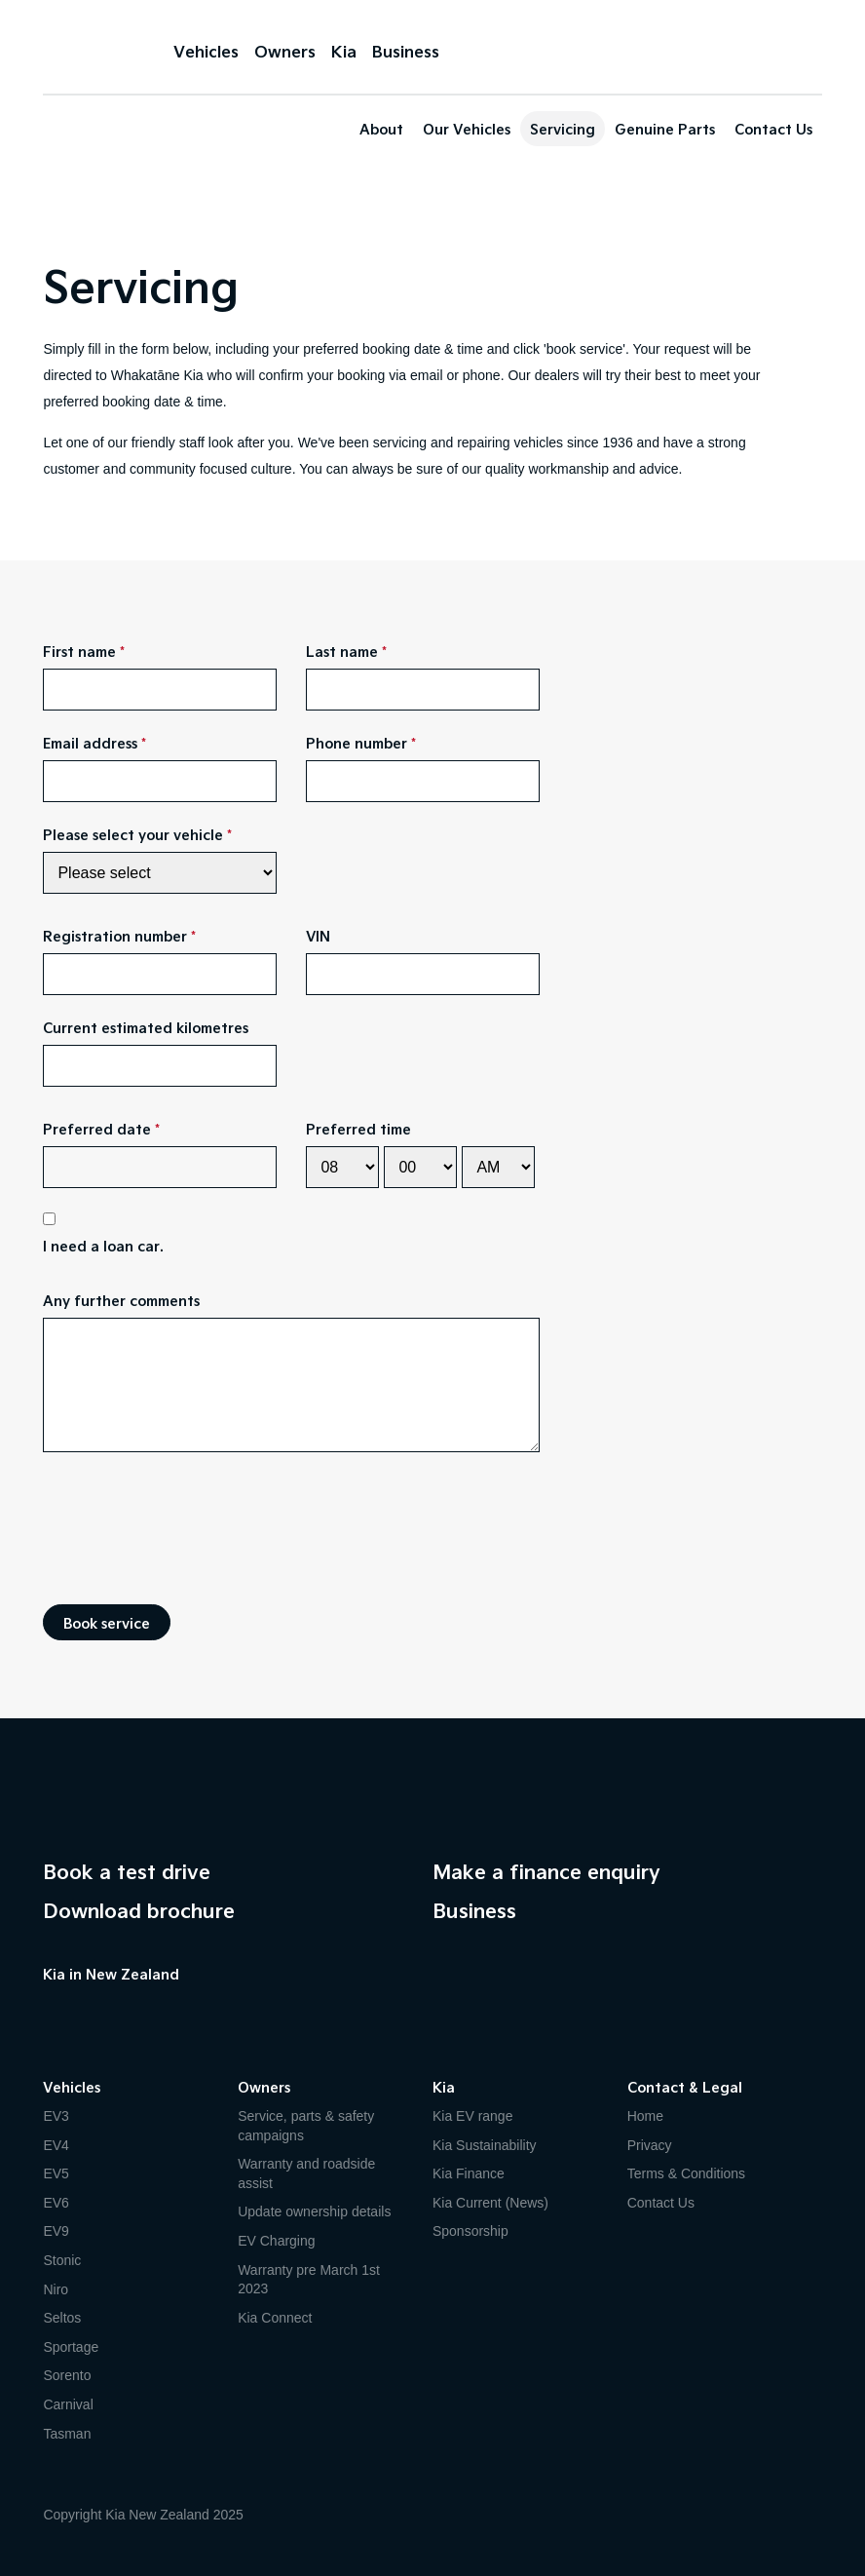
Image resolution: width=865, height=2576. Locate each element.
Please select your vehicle (133, 834)
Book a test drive (126, 1871)
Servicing (562, 128)
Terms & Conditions (686, 2173)
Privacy (649, 2145)
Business (405, 51)
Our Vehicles (466, 128)
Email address (90, 742)
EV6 (55, 2203)
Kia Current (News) (490, 2203)
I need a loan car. (103, 1245)
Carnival (68, 2404)
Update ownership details (314, 2211)
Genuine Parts (665, 128)
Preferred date (97, 1128)
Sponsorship (470, 2231)
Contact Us (773, 128)
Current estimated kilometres (145, 1027)
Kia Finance (468, 2173)
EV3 (55, 2116)
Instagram (130, 2009)
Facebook (52, 2009)
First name (79, 651)
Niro (55, 2289)
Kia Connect (275, 2318)
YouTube (91, 2009)
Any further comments (121, 1300)
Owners (285, 51)
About (381, 128)
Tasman (67, 2433)
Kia (91, 49)
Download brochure (139, 1910)
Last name (342, 651)
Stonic (62, 2260)
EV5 (55, 2173)
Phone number (356, 742)
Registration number (115, 935)
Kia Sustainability (484, 2145)
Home (645, 2116)
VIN (318, 935)
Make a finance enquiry (546, 1871)
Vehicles (206, 51)
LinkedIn (169, 2009)
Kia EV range (472, 2116)
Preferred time (358, 1128)
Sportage (70, 2347)
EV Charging (276, 2241)
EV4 (55, 2145)
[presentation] (191, 1527)
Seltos (62, 2318)
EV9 (55, 2231)
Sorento (67, 2375)
